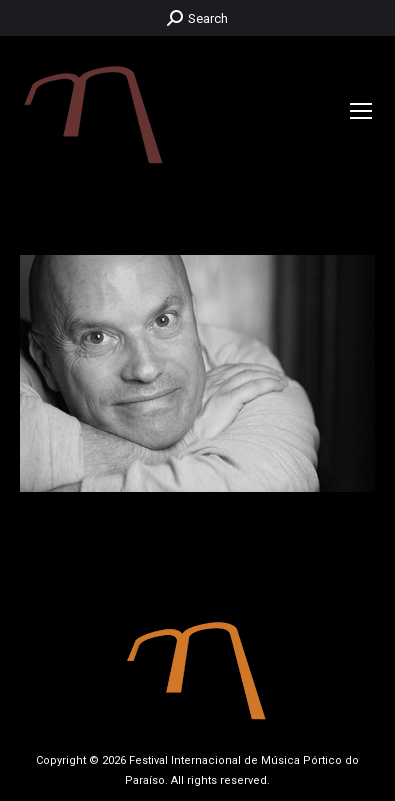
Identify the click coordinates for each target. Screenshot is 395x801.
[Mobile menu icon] (361, 111)
